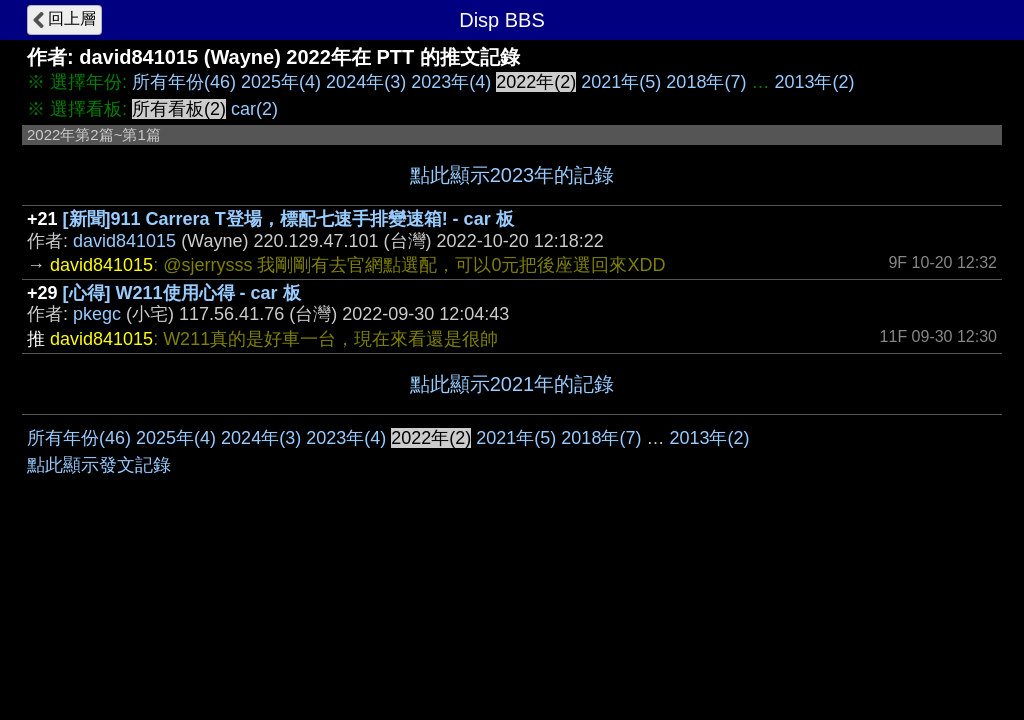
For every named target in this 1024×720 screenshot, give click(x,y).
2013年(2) (814, 82)
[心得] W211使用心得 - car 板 (182, 293)
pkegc (97, 314)
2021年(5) (621, 82)
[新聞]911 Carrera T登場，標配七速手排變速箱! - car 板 (288, 219)
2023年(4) (451, 82)
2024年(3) (366, 82)
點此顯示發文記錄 (99, 465)
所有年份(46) (184, 82)
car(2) (254, 109)
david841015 (124, 241)
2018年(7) (706, 82)
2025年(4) (281, 82)
